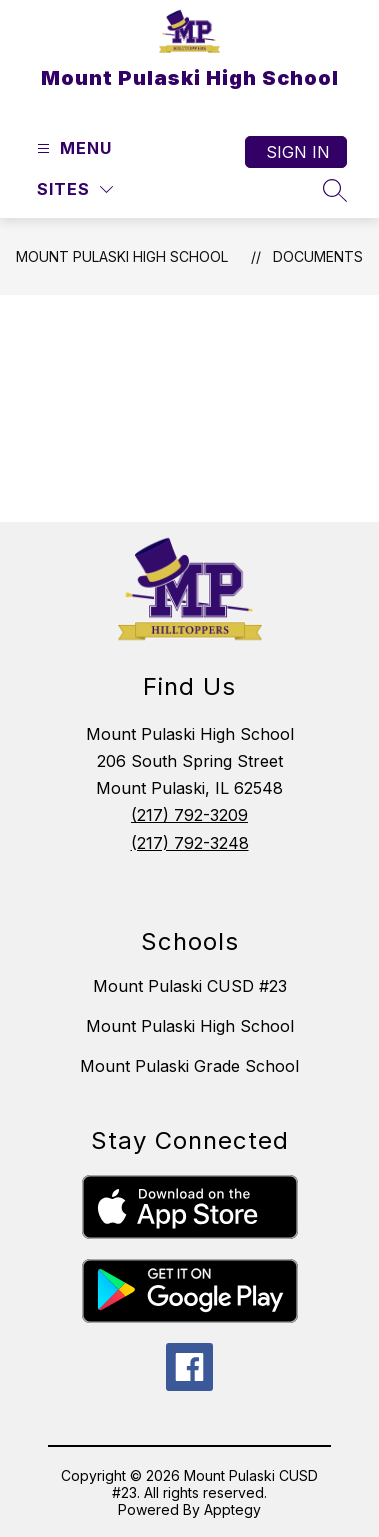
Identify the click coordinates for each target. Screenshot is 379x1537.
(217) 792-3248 (190, 843)
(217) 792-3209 (189, 815)
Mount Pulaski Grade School (189, 1066)
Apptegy (232, 1509)
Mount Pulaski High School (122, 256)
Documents (318, 256)
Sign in (298, 152)
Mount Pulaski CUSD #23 (190, 986)
